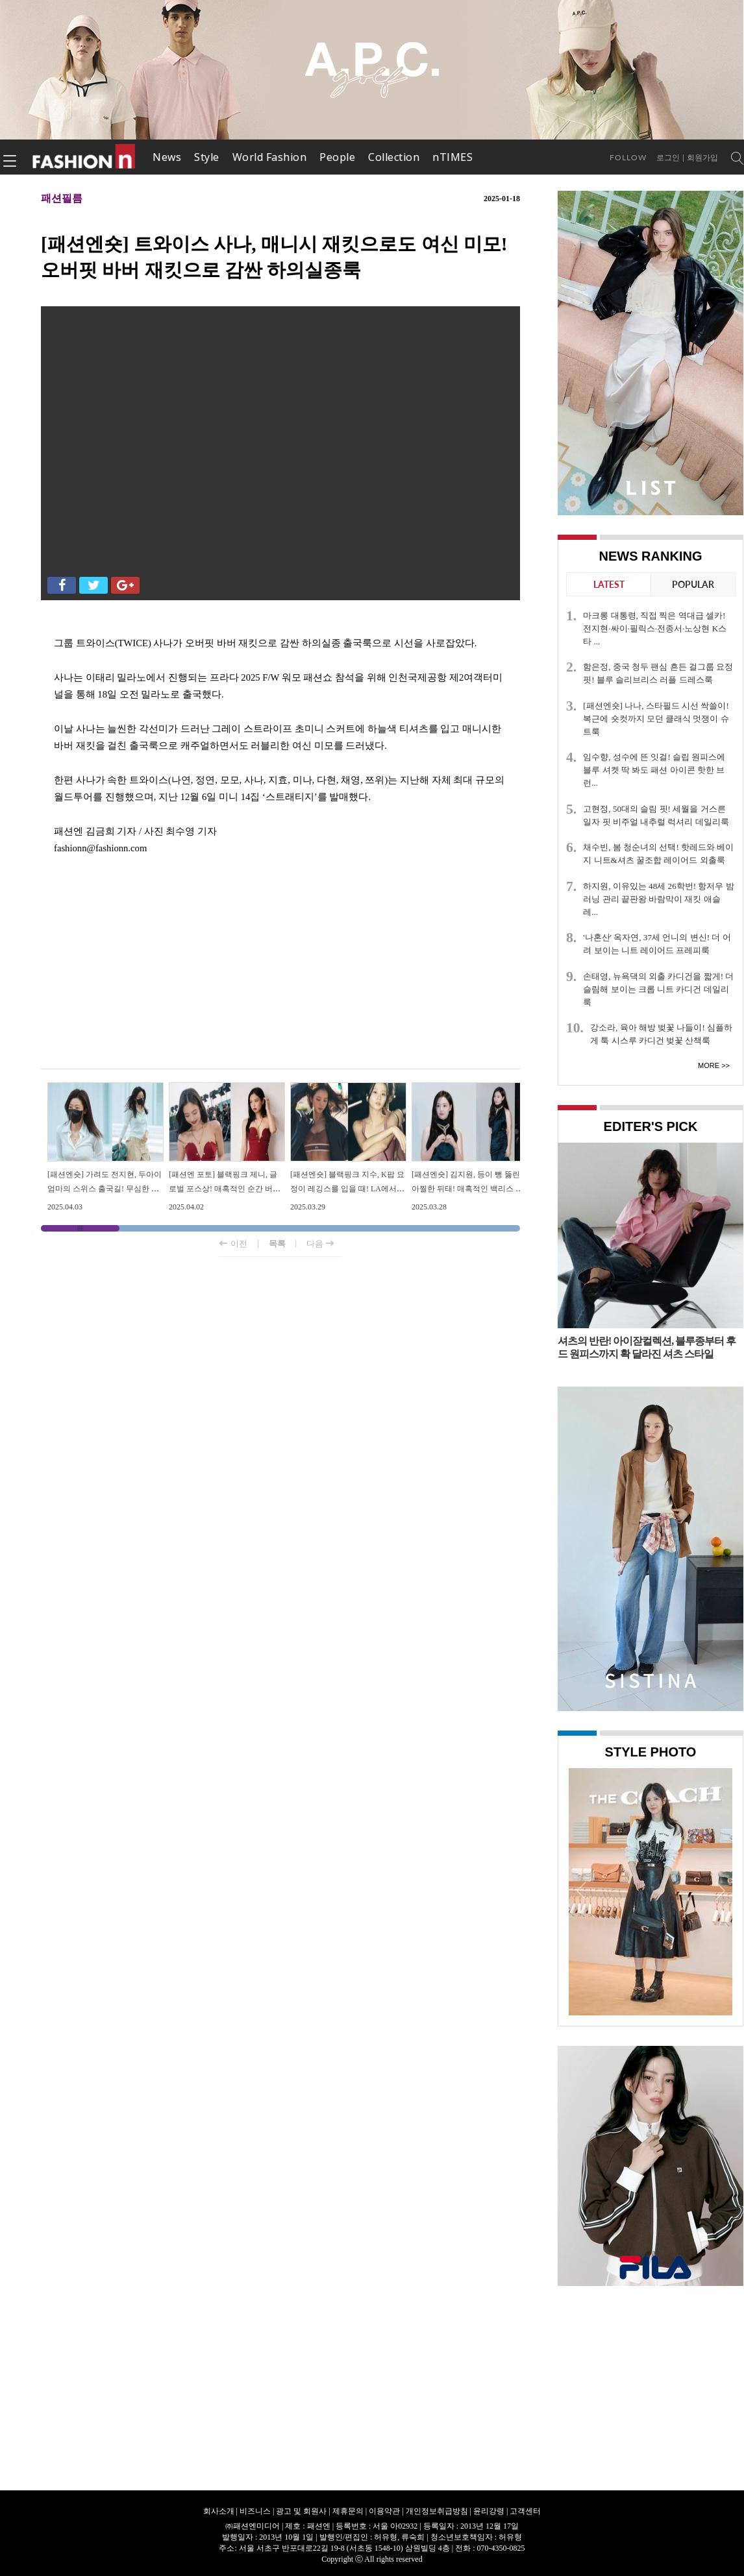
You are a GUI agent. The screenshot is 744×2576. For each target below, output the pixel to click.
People (337, 157)
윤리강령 (488, 2511)
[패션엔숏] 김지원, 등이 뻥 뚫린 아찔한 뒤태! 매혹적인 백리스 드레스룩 (467, 1188)
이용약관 (384, 2511)
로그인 (668, 157)
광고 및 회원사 (301, 2511)
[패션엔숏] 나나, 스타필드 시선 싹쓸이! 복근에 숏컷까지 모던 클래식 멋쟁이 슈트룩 (656, 718)
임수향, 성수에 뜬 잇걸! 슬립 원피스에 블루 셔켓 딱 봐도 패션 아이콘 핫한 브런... (654, 770)
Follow (628, 157)
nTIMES (452, 157)
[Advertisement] (280, 965)
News (167, 157)
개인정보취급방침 (437, 2511)
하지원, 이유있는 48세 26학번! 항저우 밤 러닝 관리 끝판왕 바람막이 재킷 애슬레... (658, 899)
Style (206, 157)
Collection (393, 157)
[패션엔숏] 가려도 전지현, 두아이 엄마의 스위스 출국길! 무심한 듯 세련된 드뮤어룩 (104, 1188)
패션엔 (84, 157)
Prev (582, 1890)
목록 (277, 1243)
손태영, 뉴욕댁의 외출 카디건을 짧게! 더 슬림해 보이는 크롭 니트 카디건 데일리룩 (658, 989)
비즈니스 (255, 2511)
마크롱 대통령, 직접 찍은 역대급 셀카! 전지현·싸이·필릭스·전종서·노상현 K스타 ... (654, 628)
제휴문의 (348, 2511)
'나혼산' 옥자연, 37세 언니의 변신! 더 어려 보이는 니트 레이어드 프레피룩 (656, 943)
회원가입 (702, 157)
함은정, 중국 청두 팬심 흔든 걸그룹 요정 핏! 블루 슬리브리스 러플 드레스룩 (658, 673)
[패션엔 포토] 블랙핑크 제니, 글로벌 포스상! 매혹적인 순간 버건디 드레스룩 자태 (224, 1188)
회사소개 (218, 2511)
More (708, 1065)
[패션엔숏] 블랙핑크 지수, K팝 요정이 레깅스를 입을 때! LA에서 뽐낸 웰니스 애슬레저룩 (347, 1188)
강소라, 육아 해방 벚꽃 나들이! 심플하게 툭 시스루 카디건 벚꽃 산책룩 (661, 1034)
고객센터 (525, 2511)
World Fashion (269, 157)
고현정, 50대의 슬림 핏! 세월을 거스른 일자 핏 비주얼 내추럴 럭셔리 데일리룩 (655, 815)
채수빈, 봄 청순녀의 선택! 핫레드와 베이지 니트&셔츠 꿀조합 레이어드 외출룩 (658, 853)
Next (719, 1890)
